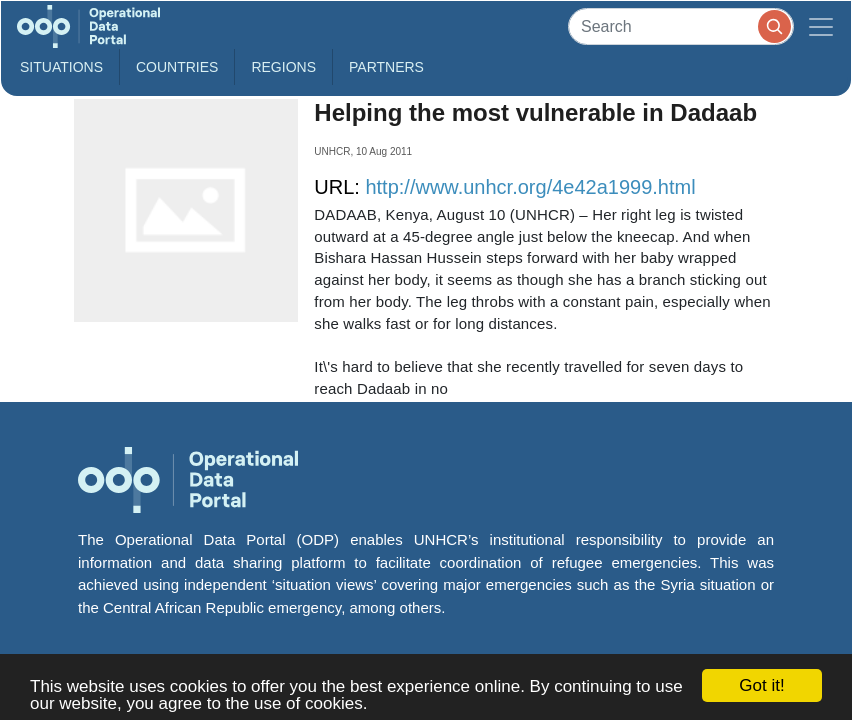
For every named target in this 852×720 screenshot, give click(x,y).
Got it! (761, 685)
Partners (386, 67)
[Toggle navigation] (821, 26)
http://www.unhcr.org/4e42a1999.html (530, 187)
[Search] (681, 26)
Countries (177, 67)
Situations (61, 67)
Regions (283, 67)
